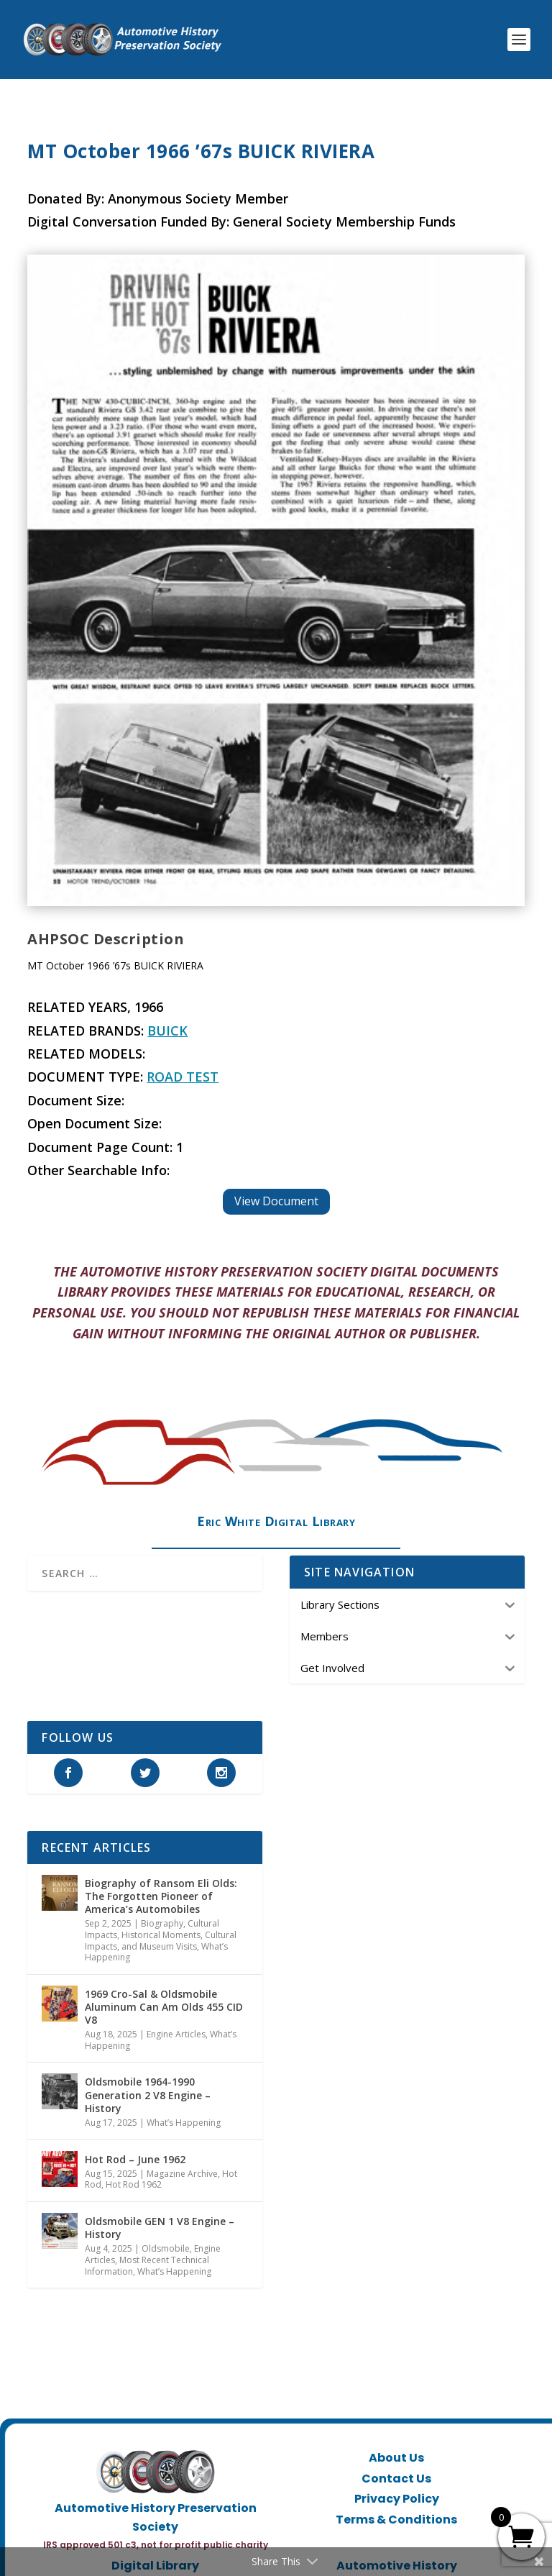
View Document (276, 1201)
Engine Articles (176, 2034)
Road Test (182, 1076)
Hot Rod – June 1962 (135, 2159)
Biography (162, 1923)
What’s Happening (184, 2122)
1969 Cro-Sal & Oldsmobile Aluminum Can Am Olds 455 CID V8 (164, 2007)
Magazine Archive (182, 2174)
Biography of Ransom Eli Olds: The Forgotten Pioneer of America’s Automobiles (161, 1896)
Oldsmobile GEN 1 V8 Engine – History (159, 2227)
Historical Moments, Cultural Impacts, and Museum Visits (160, 1940)
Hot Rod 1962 (134, 2184)
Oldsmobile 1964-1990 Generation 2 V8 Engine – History (148, 2094)
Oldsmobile (166, 2248)
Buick (167, 1030)
